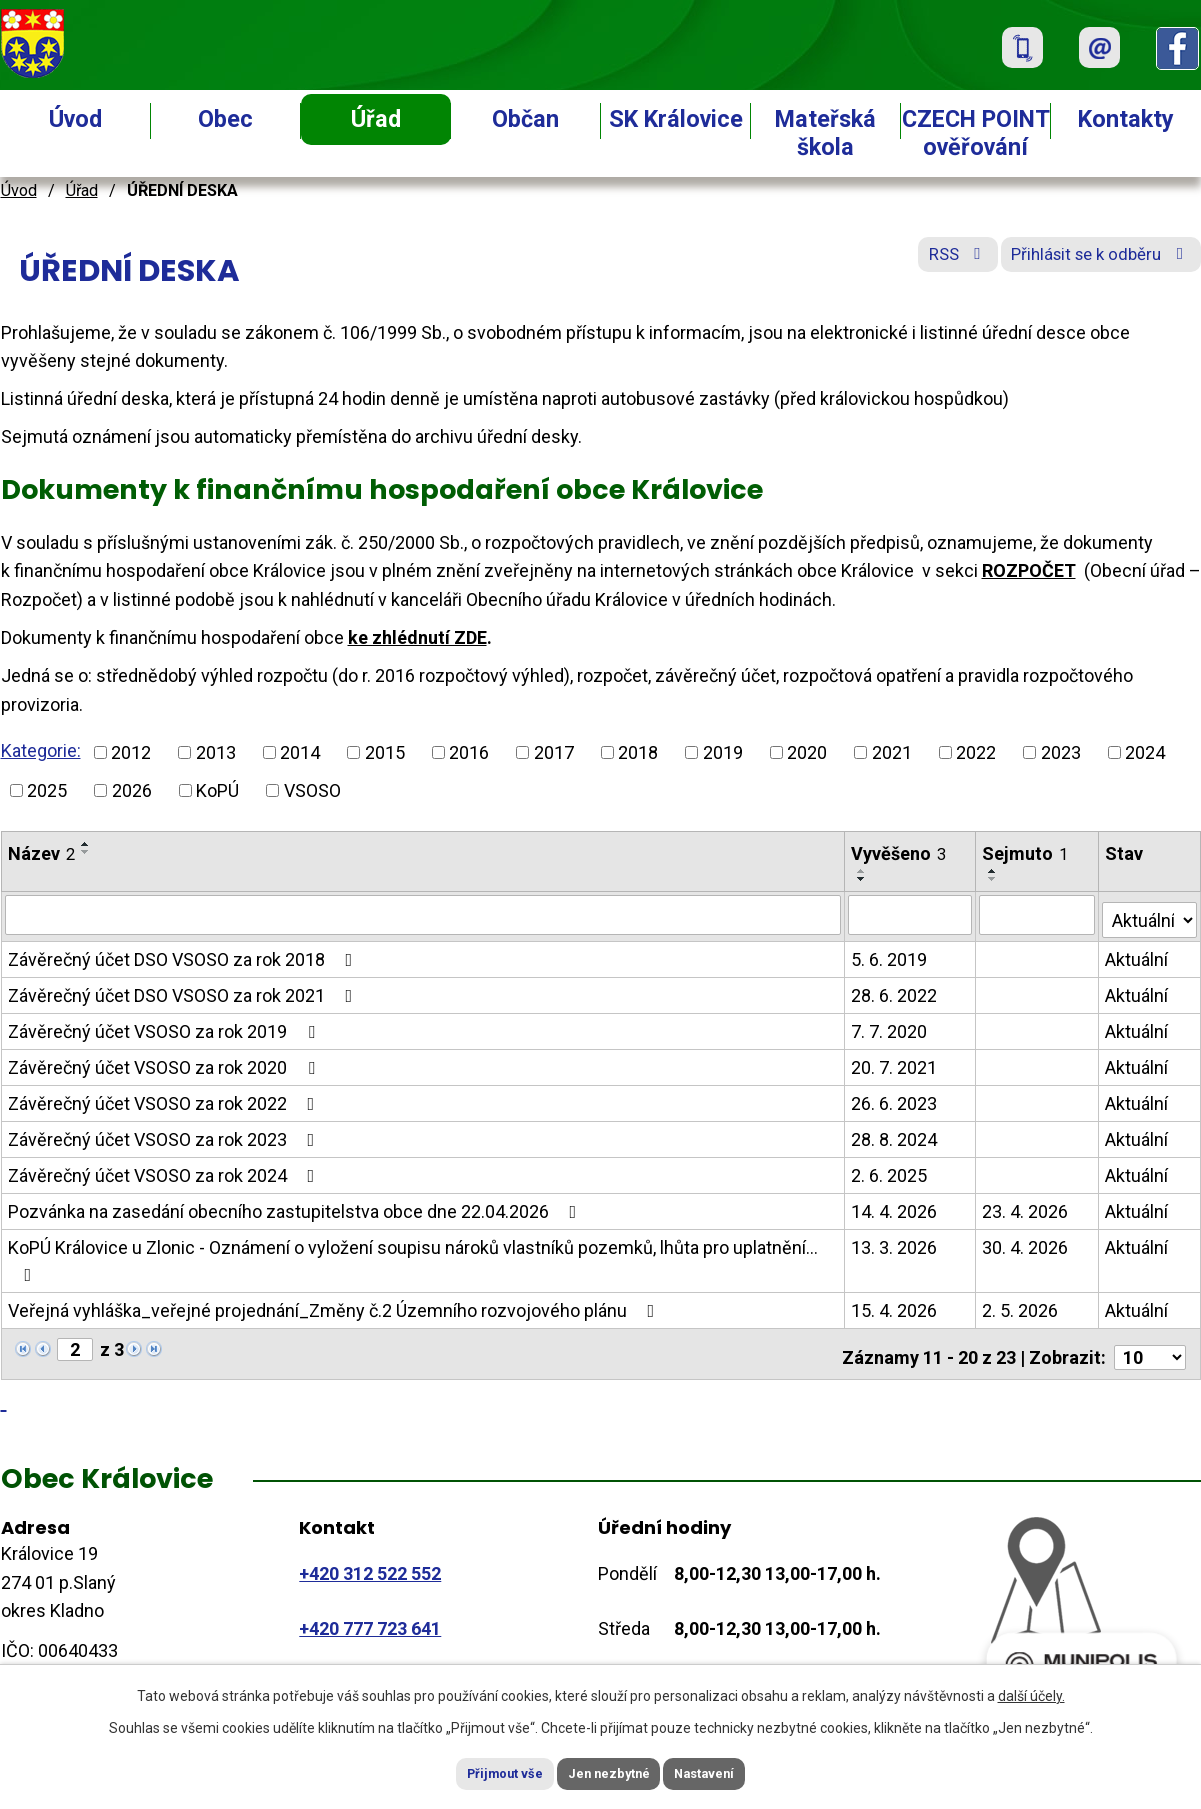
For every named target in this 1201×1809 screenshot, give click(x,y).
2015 (385, 752)
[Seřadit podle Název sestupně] (86, 852)
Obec (225, 119)
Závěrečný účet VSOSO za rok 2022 (165, 1098)
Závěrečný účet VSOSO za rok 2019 (165, 1026)
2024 (1145, 752)
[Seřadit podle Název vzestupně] (86, 844)
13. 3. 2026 (895, 1242)
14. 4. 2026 (895, 1206)
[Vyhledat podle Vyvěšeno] (911, 914)
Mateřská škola (825, 133)
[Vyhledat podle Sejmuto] (1038, 914)
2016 (469, 752)
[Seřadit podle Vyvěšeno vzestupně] (863, 871)
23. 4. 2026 (1026, 1206)
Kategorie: (41, 750)
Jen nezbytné (609, 1772)
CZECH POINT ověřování (976, 133)
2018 (638, 752)
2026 (132, 790)
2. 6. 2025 (890, 1170)
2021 (892, 752)
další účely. (1031, 1692)
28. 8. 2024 (895, 1134)
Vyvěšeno (899, 853)
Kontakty (1126, 119)
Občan (525, 119)
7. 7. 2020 (890, 1026)
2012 (131, 752)
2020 (807, 752)
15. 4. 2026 (895, 1305)
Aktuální (1137, 954)
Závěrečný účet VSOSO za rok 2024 (165, 1170)
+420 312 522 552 (370, 1561)
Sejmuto (1026, 853)
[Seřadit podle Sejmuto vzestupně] (994, 871)
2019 (723, 752)
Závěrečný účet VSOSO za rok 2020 (165, 1062)
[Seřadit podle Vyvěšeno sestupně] (863, 879)
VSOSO (312, 790)
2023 (1061, 752)
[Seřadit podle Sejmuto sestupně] (994, 879)
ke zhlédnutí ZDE (417, 637)
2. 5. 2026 (1021, 1305)
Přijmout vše (479, 1772)
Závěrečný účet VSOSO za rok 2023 (165, 1134)
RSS (925, 262)
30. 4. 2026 (1026, 1242)
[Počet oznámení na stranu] (1150, 1345)
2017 (554, 752)
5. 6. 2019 (890, 954)
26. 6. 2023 (895, 1098)
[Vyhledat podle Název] (423, 914)
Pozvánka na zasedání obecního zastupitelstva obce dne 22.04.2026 (296, 1206)
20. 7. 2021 (895, 1062)
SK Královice (676, 119)
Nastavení (731, 1772)
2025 (47, 790)
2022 (976, 752)
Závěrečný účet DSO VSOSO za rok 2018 (184, 954)
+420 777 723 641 (370, 1617)
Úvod (75, 119)
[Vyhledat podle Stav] (1150, 912)
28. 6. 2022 (895, 990)
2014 (300, 752)
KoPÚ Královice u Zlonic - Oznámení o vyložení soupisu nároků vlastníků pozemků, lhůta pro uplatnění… (413, 1255)
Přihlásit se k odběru (1089, 262)
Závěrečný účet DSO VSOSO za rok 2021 (184, 990)
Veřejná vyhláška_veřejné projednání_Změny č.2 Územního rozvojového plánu (335, 1305)
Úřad (376, 119)
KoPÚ (217, 790)
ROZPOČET (1029, 570)
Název (41, 853)
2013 (216, 752)
